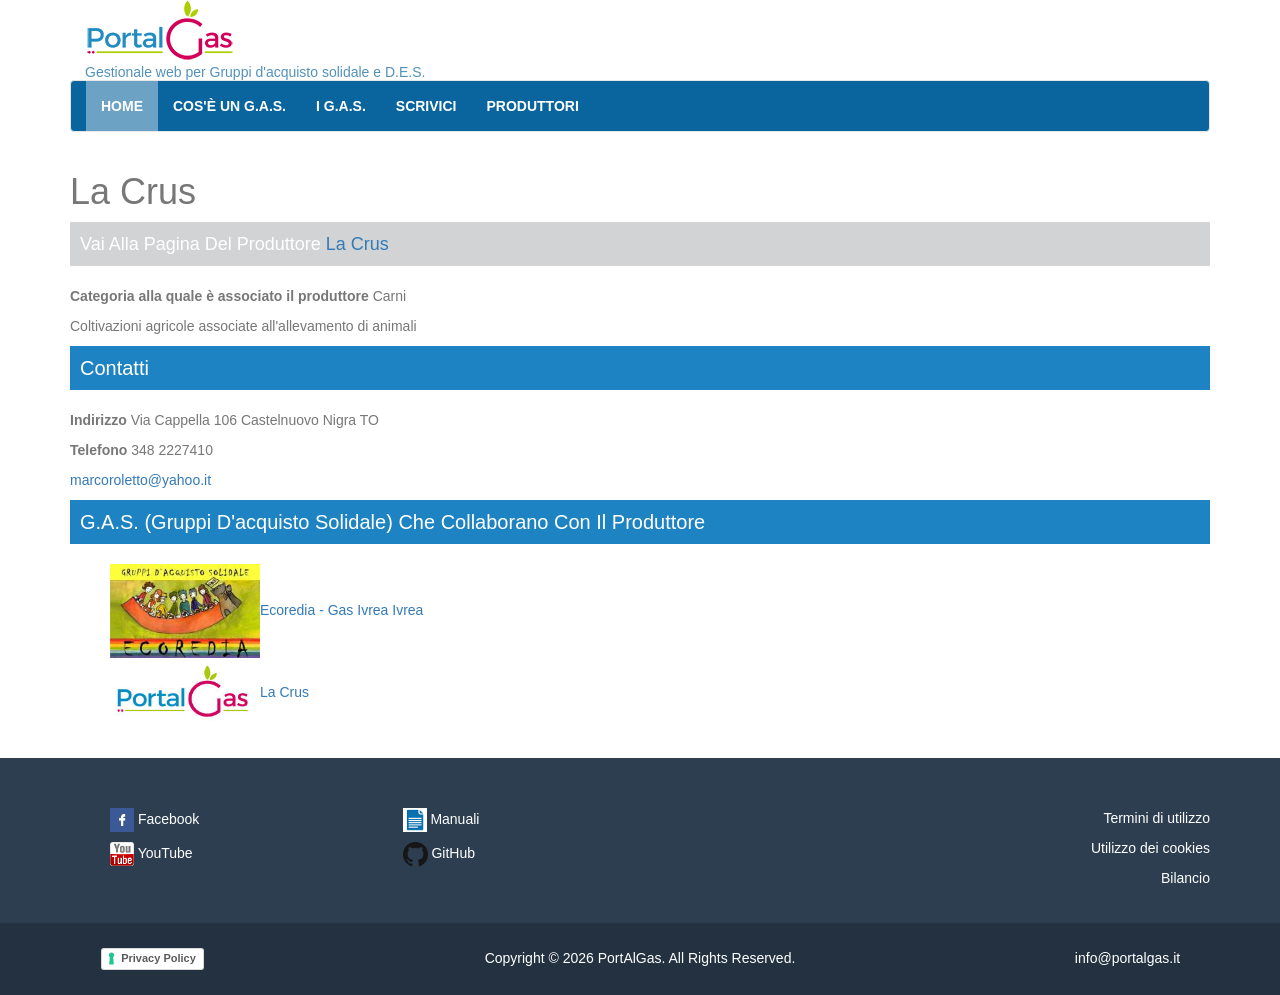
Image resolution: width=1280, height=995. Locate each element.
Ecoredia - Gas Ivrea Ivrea (266, 610)
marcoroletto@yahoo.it (140, 480)
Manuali (441, 819)
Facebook (154, 819)
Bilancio (1185, 878)
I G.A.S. (341, 106)
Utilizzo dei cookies (1150, 848)
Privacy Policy (158, 958)
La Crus (357, 244)
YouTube (151, 853)
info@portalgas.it (1127, 958)
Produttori (533, 106)
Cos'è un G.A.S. (229, 106)
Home (122, 106)
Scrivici (426, 106)
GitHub (439, 853)
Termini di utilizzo (1156, 818)
